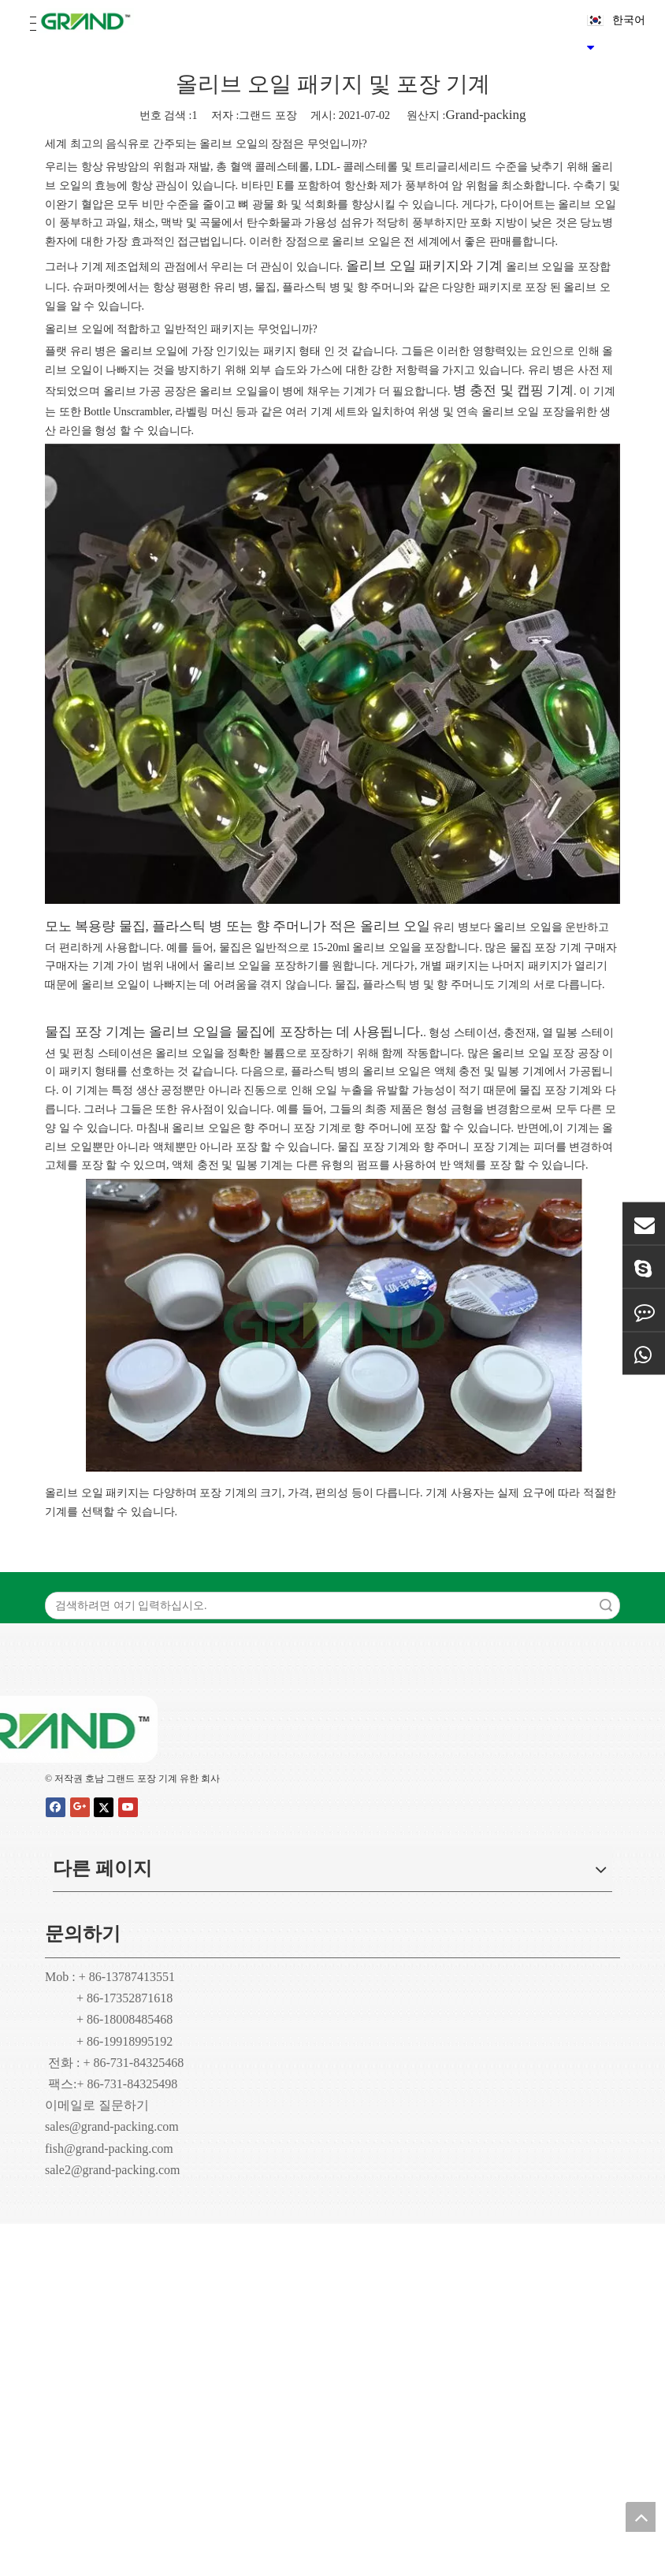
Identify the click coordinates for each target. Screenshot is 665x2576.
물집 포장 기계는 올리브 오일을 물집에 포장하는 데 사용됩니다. (234, 1031)
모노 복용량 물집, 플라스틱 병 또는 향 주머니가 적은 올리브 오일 (237, 926)
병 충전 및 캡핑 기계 (513, 390)
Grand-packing (485, 114)
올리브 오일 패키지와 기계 (424, 265)
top (641, 2517)
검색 (606, 1606)
